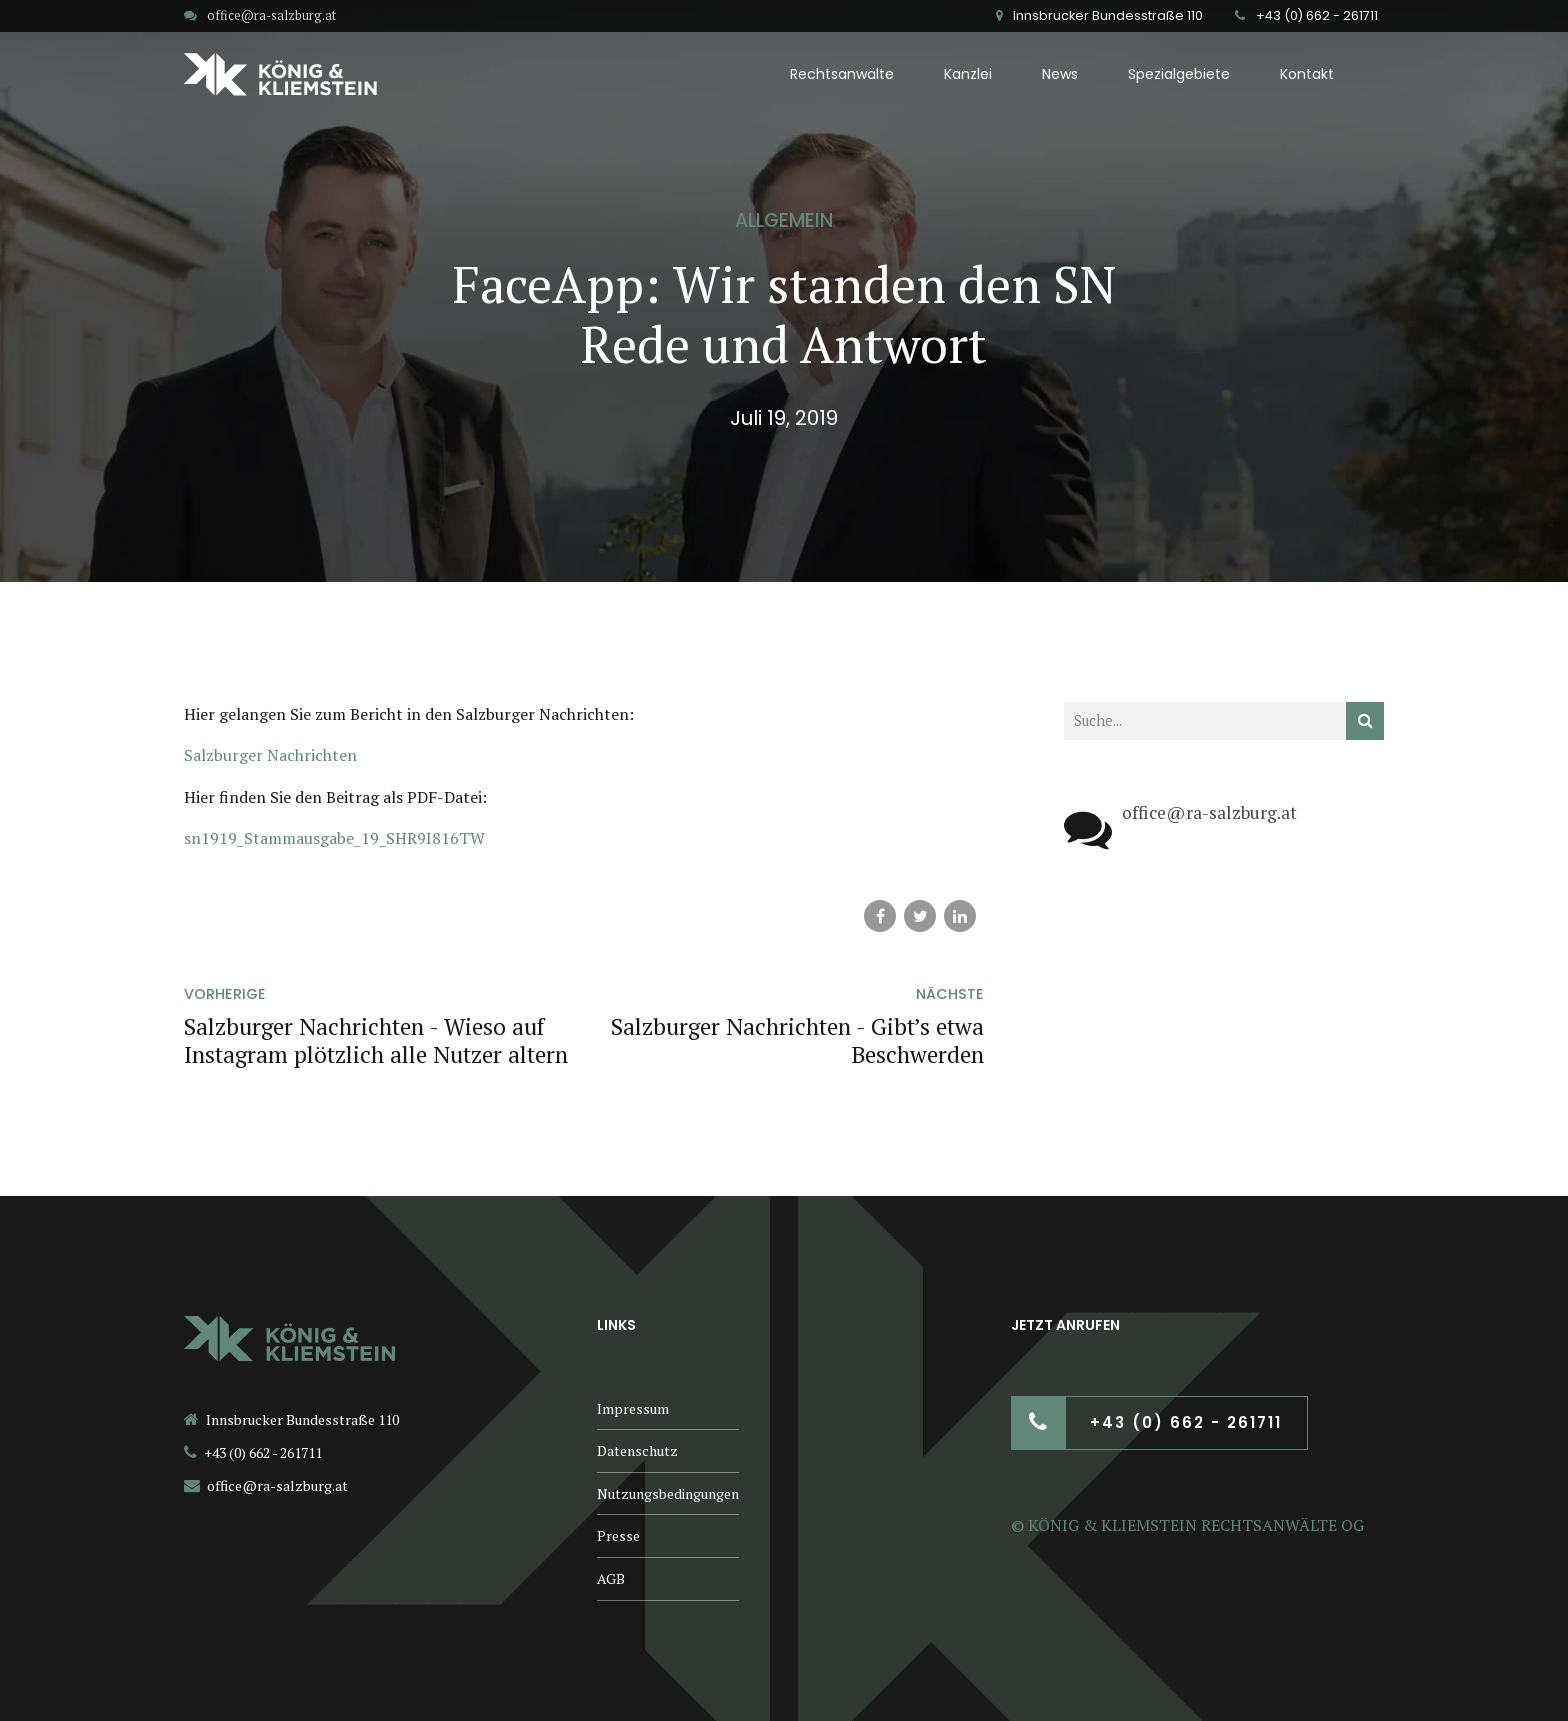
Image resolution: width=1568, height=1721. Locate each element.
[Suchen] (1365, 721)
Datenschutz (637, 1450)
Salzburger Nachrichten (270, 755)
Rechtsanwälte (842, 74)
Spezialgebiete (1179, 74)
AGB (611, 1578)
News (1060, 74)
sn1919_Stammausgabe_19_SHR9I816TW (334, 838)
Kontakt (1307, 74)
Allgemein (784, 220)
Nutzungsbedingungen (668, 1493)
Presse (618, 1535)
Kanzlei (968, 74)
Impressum (633, 1408)
